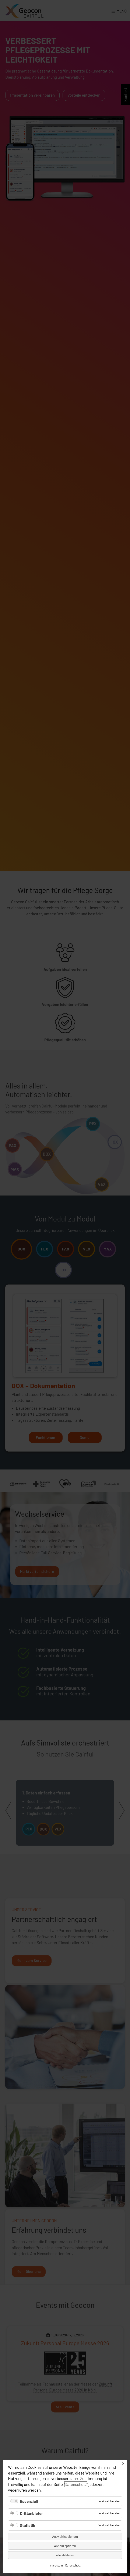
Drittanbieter (31, 2513)
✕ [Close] (123, 2463)
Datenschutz (76, 2484)
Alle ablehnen (65, 2555)
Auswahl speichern (65, 2536)
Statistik (27, 2525)
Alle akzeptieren (65, 2546)
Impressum (56, 2565)
